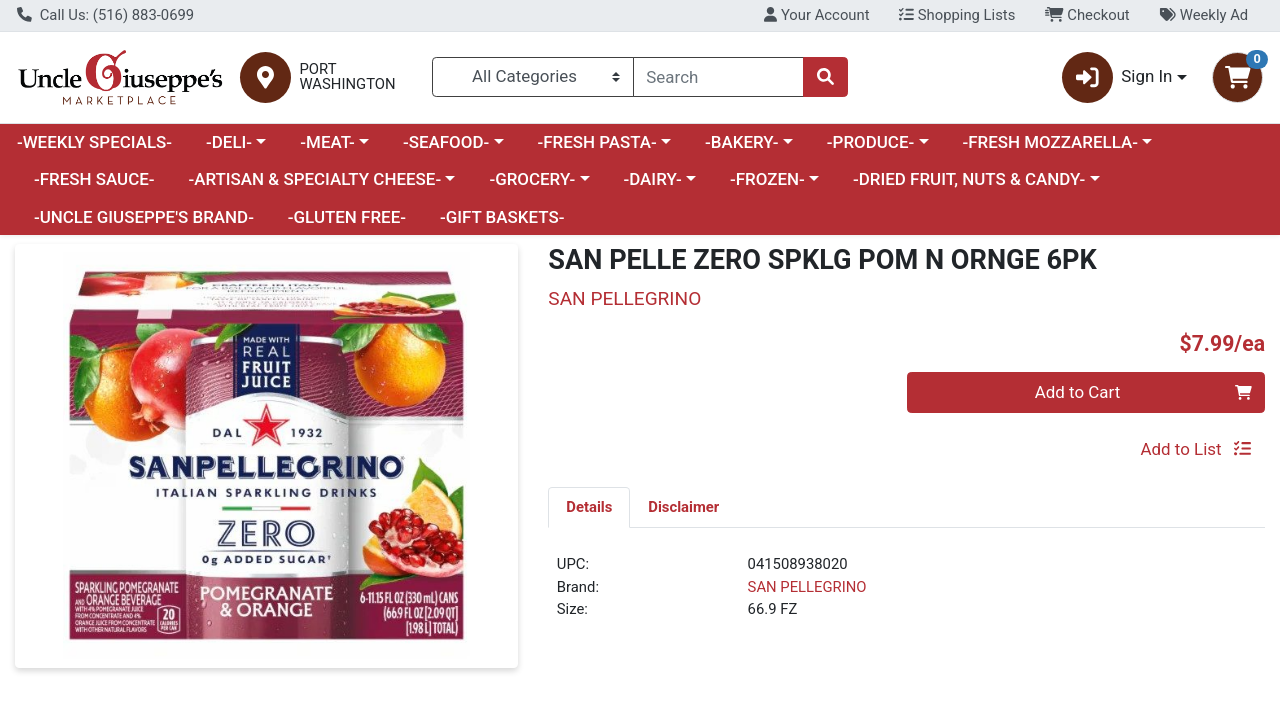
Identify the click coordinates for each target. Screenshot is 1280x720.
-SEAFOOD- (446, 142)
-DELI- (229, 142)
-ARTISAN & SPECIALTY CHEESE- (314, 179)
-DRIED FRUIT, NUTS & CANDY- (969, 179)
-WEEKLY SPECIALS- (94, 142)
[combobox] (719, 77)
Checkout (1087, 15)
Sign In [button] (1117, 77)
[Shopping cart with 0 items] (1237, 77)
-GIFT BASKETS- (502, 217)
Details (589, 507)
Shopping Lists (957, 15)
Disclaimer (683, 507)
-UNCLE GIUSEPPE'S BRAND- (144, 217)
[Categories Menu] (532, 77)
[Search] (719, 77)
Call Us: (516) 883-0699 (105, 15)
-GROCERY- (532, 179)
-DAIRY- (652, 179)
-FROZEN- (767, 179)
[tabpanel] (906, 595)
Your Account (816, 15)
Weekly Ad (1203, 15)
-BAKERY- (742, 142)
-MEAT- (327, 142)
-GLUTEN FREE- (347, 217)
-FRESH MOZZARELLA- (1050, 142)
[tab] (589, 507)
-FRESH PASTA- (596, 142)
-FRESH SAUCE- (94, 179)
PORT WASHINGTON (348, 77)
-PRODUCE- (870, 142)
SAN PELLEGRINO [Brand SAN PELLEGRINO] (807, 587)
